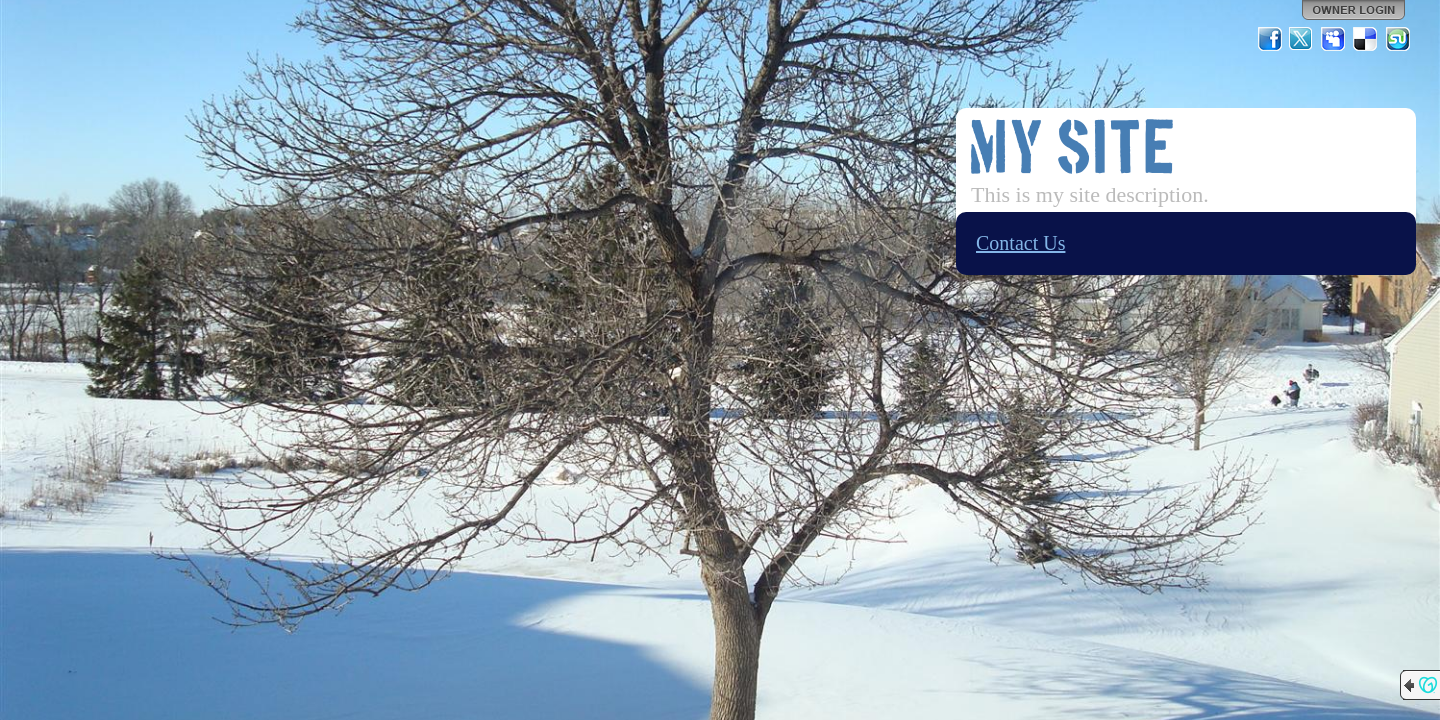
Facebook (1270, 39)
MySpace (1334, 39)
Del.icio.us (1366, 39)
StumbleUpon (1398, 39)
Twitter (1302, 39)
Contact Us (1020, 243)
